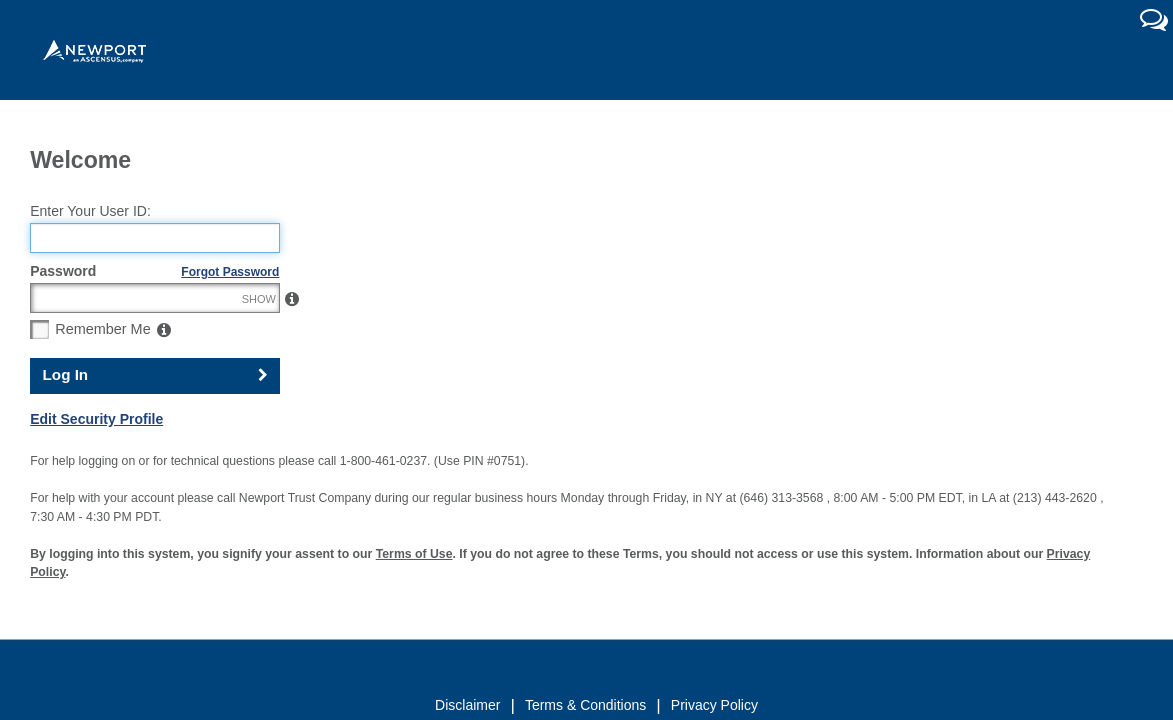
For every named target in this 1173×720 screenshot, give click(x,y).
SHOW (259, 342)
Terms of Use (414, 597)
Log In (66, 418)
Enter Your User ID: (90, 254)
